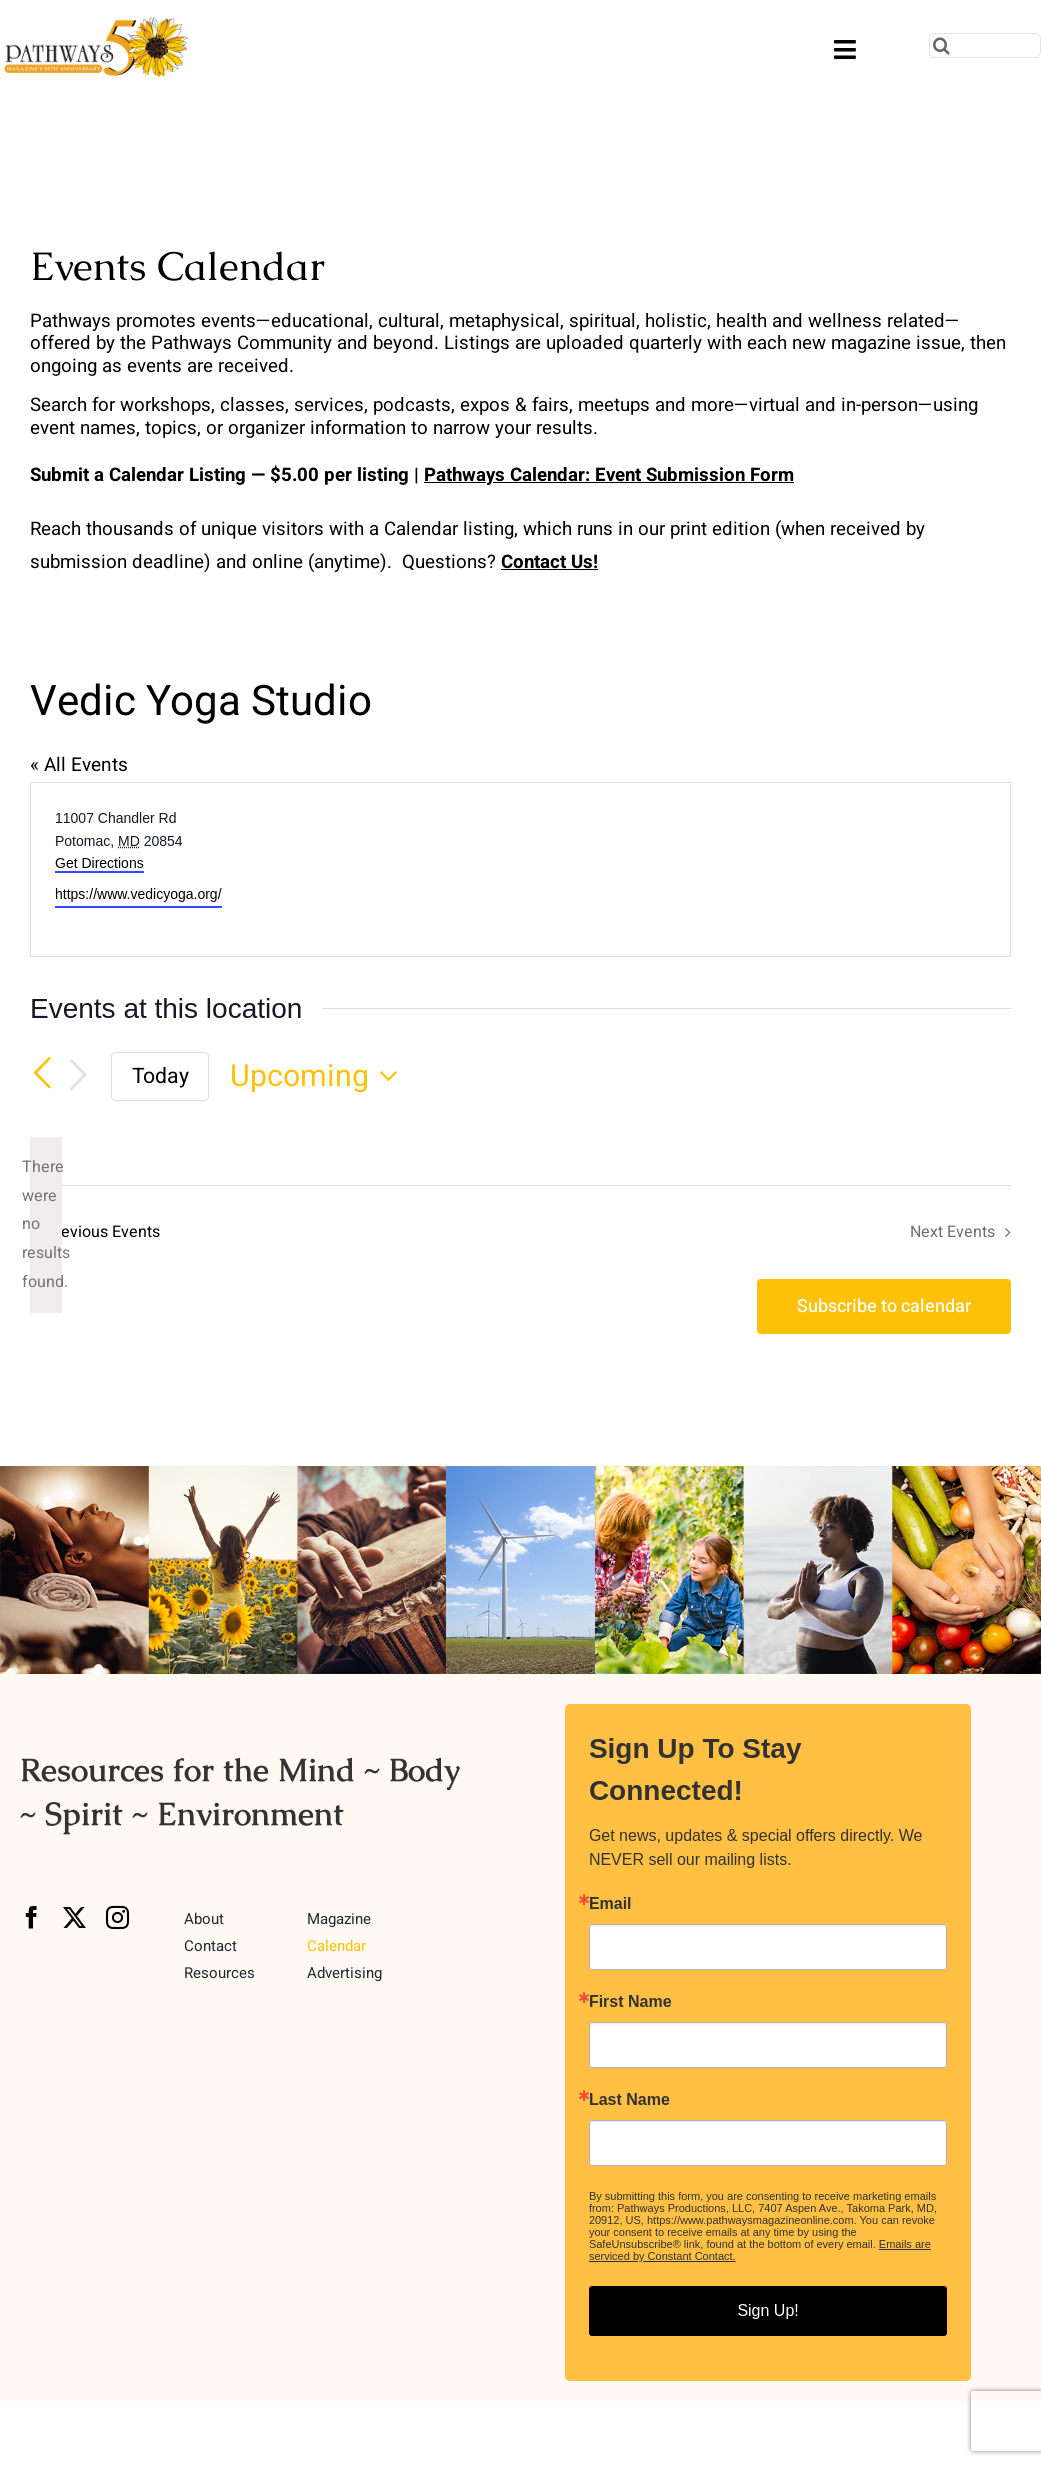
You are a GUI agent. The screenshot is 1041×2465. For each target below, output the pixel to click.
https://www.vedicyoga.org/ (138, 894)
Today (160, 1076)
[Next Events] (78, 1076)
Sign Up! (767, 2310)
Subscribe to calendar (884, 1306)
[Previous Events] (42, 1074)
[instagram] (117, 1917)
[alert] (46, 1225)
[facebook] (31, 1917)
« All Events (79, 765)
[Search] (941, 45)
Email (610, 1904)
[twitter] (74, 1917)
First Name (630, 2002)
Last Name (629, 2100)
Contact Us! (549, 562)
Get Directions (99, 863)
